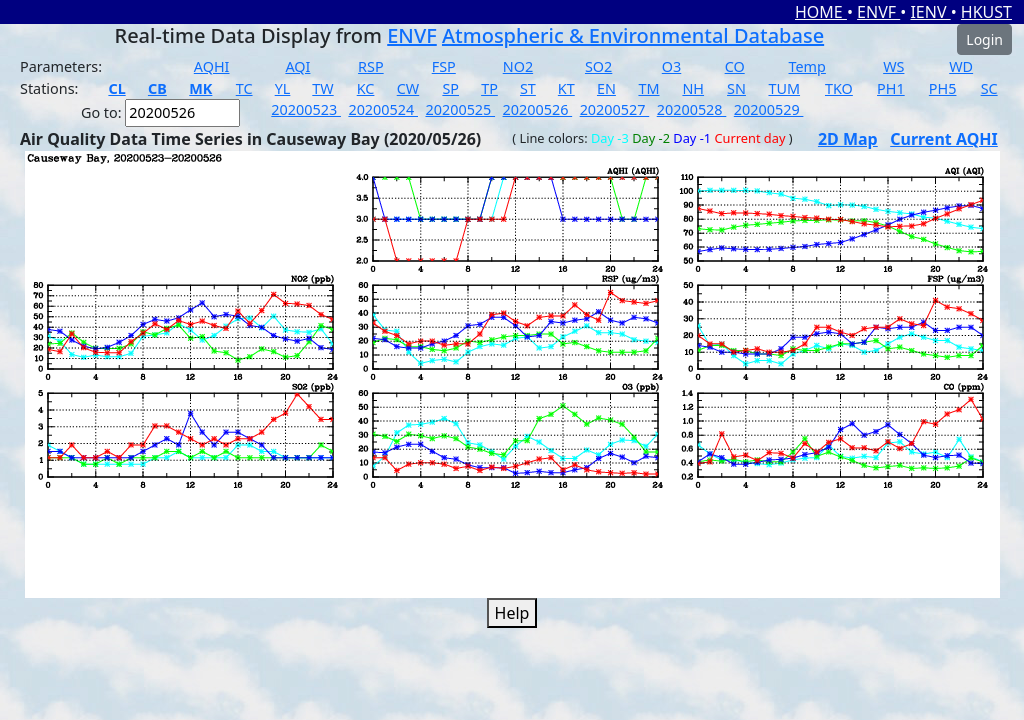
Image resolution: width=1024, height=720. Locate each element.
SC (989, 88)
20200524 (383, 109)
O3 (671, 66)
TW (322, 88)
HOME (821, 12)
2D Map (848, 139)
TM (648, 88)
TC (244, 88)
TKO (839, 88)
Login (984, 39)
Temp (807, 66)
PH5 (943, 88)
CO (735, 66)
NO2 (518, 66)
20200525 (460, 109)
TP (489, 88)
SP (450, 88)
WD (961, 66)
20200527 (615, 109)
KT (566, 88)
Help (512, 613)
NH (693, 88)
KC (366, 88)
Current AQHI (944, 139)
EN (606, 88)
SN (736, 88)
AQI (297, 66)
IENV (930, 12)
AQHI (212, 66)
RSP (371, 66)
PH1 (891, 88)
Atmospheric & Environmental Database (633, 35)
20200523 (306, 109)
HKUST (986, 12)
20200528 (692, 109)
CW (408, 88)
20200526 (538, 109)
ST (528, 88)
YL (283, 88)
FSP (444, 66)
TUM (784, 88)
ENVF (878, 12)
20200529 (769, 109)
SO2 (598, 66)
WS (893, 66)
